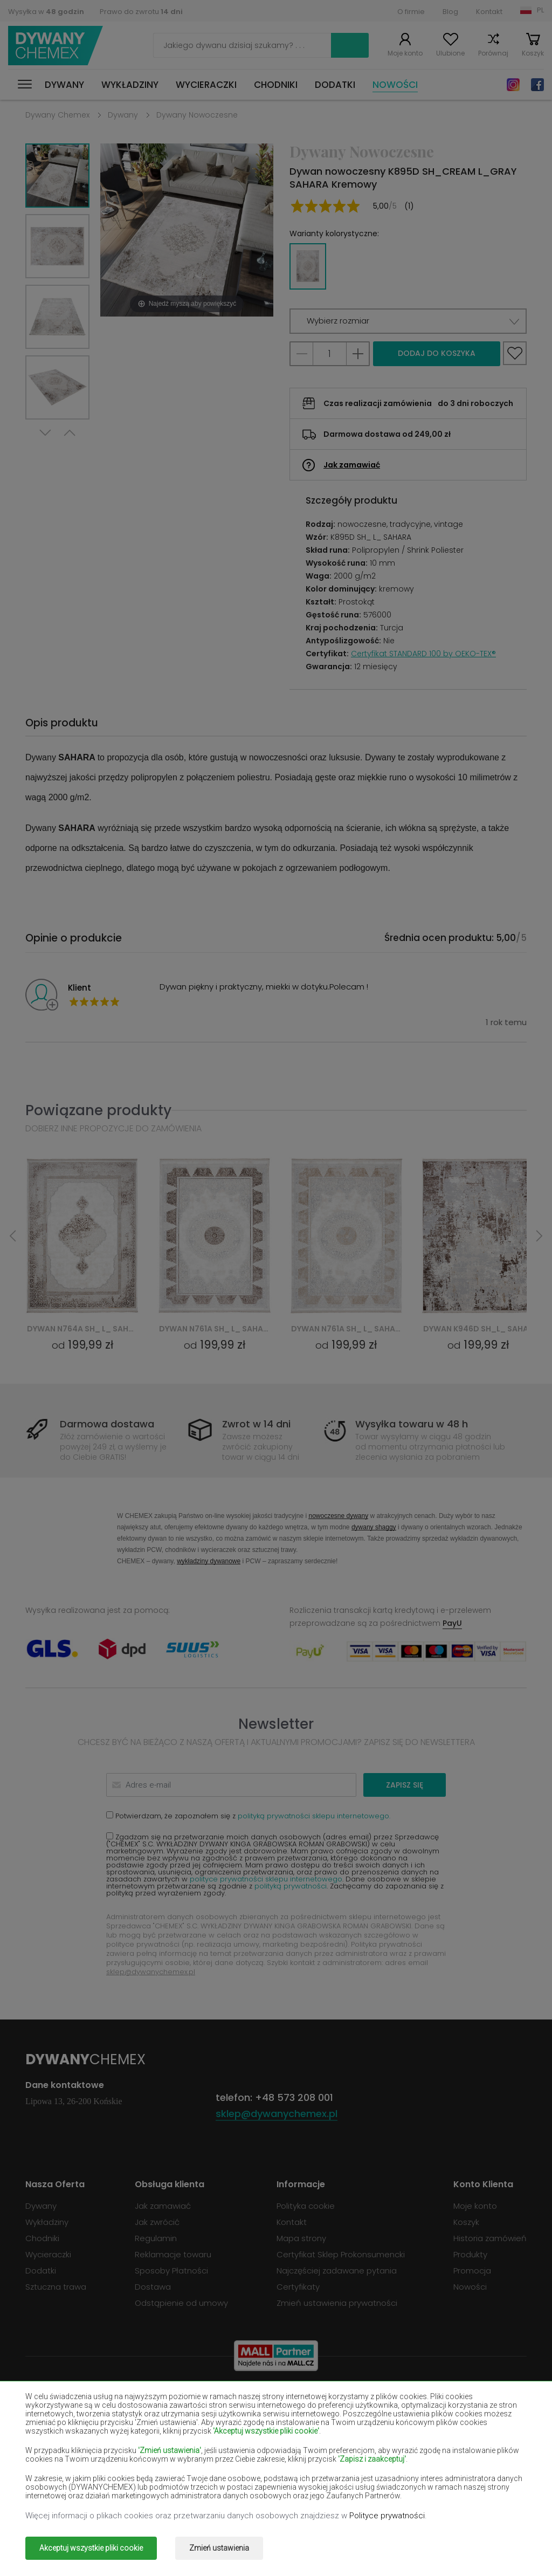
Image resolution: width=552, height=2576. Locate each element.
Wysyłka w (46, 11)
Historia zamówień (490, 2238)
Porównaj (493, 53)
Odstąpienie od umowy (181, 2303)
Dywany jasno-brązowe (111, 2441)
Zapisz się (404, 1785)
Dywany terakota (278, 2488)
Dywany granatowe (442, 2425)
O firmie (411, 11)
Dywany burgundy (109, 2410)
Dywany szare (109, 2488)
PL (540, 10)
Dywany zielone (442, 2488)
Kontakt (489, 11)
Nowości (395, 84)
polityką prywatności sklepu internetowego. (314, 1816)
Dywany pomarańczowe (275, 2472)
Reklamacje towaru (173, 2254)
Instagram (513, 84)
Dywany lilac (109, 2456)
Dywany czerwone (108, 2425)
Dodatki (335, 84)
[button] (408, 321)
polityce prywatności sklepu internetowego (266, 1879)
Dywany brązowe (442, 2394)
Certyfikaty (298, 2286)
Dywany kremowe (442, 2441)
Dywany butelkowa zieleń (278, 2410)
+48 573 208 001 (294, 2097)
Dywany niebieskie (108, 2472)
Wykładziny (129, 84)
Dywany (64, 84)
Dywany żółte (276, 2456)
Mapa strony (301, 2238)
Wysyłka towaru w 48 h (411, 1424)
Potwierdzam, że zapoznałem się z (248, 1815)
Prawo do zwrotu (141, 11)
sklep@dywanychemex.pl (150, 1972)
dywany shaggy (373, 1526)
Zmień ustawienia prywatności (337, 2303)
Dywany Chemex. (124, 2548)
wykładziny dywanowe (208, 1560)
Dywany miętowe (445, 2456)
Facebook (537, 84)
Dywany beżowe (109, 2394)
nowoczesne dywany (338, 1515)
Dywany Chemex (55, 45)
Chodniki (276, 84)
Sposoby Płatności (171, 2270)
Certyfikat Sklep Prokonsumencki (341, 2254)
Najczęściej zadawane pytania (337, 2270)
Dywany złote (109, 2503)
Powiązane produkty (98, 1110)
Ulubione (450, 53)
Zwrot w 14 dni (256, 1424)
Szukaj (350, 45)
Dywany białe (276, 2394)
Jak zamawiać (351, 464)
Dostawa (153, 2286)
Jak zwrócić (157, 2222)
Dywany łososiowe (276, 2441)
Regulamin (156, 2238)
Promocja (472, 2270)
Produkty (470, 2254)
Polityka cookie (306, 2205)
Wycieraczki (206, 84)
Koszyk (533, 53)
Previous (69, 433)
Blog (450, 11)
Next (45, 433)
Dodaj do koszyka (436, 353)
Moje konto (405, 53)
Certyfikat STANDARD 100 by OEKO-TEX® (423, 653)
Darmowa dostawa (107, 1424)
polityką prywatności (290, 1886)
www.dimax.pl (498, 2548)
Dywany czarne (443, 2410)
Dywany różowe (442, 2472)
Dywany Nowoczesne (197, 115)
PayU (452, 1623)
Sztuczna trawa (55, 2286)
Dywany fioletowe (276, 2425)
